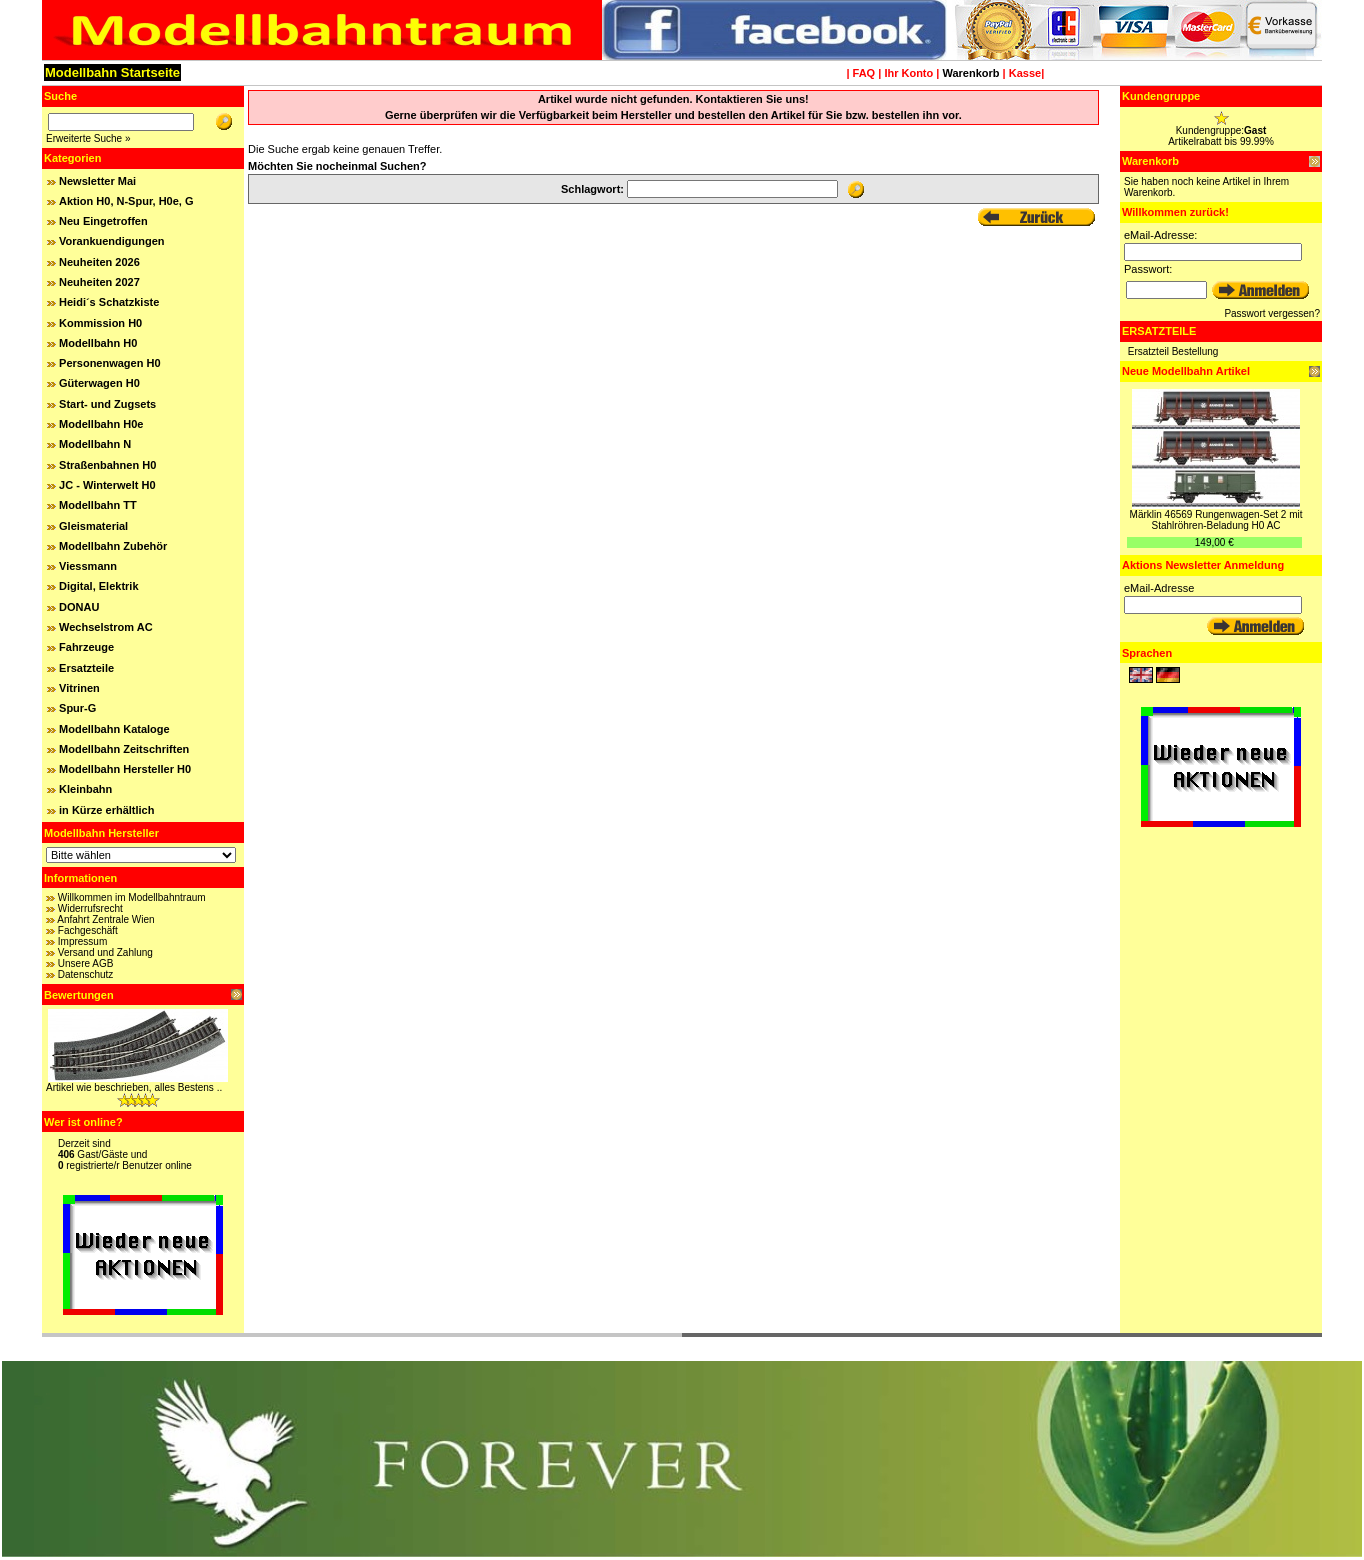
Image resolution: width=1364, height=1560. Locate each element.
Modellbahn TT (98, 505)
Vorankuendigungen (112, 241)
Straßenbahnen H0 (107, 465)
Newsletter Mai (97, 181)
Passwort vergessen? (1272, 313)
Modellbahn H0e (101, 424)
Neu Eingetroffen (103, 221)
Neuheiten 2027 (99, 282)
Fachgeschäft (88, 930)
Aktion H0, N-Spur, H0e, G (126, 201)
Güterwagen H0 (99, 383)
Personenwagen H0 (109, 363)
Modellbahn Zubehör (113, 546)
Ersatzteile (86, 668)
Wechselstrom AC (106, 627)
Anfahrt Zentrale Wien (105, 919)
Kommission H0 (100, 323)
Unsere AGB (86, 963)
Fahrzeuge (86, 647)
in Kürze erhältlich (106, 810)
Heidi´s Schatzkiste (109, 302)
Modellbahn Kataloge (114, 729)
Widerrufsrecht (90, 908)
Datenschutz (86, 974)
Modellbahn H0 (98, 343)
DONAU (79, 607)
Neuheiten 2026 (99, 262)
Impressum (82, 941)
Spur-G (77, 708)
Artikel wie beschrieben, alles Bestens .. (134, 1087)
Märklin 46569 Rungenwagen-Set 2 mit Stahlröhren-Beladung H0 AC (1216, 520)
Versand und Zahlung (105, 952)
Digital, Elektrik (98, 586)
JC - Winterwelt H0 (107, 485)
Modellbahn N (95, 444)
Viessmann (88, 566)
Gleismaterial (93, 526)
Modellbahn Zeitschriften (124, 749)
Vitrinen (79, 688)
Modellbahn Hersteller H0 (125, 769)
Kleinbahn (85, 789)
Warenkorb (970, 73)
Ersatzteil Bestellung (1173, 351)
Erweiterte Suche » (88, 138)
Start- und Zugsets (107, 404)
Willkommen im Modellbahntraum (132, 897)
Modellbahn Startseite (112, 72)
